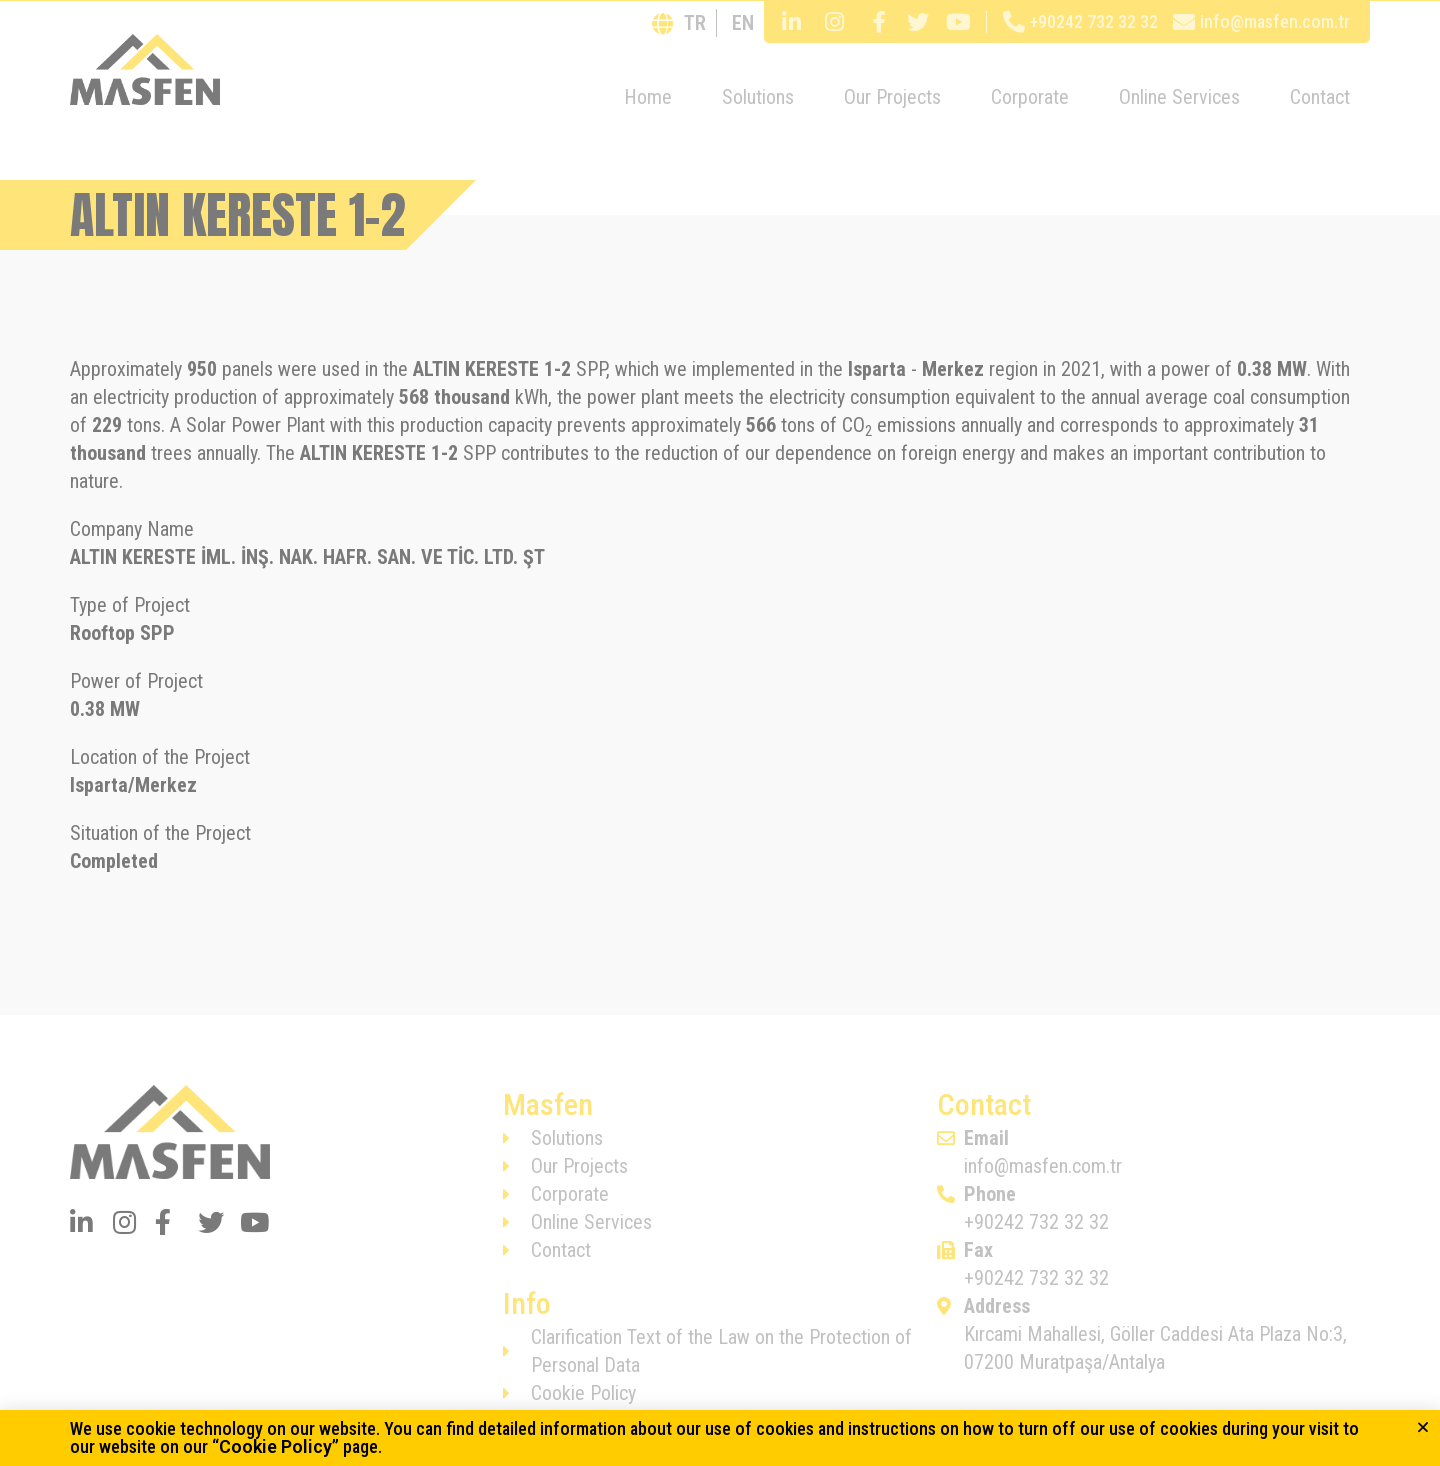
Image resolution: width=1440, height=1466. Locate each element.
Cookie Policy (275, 1446)
